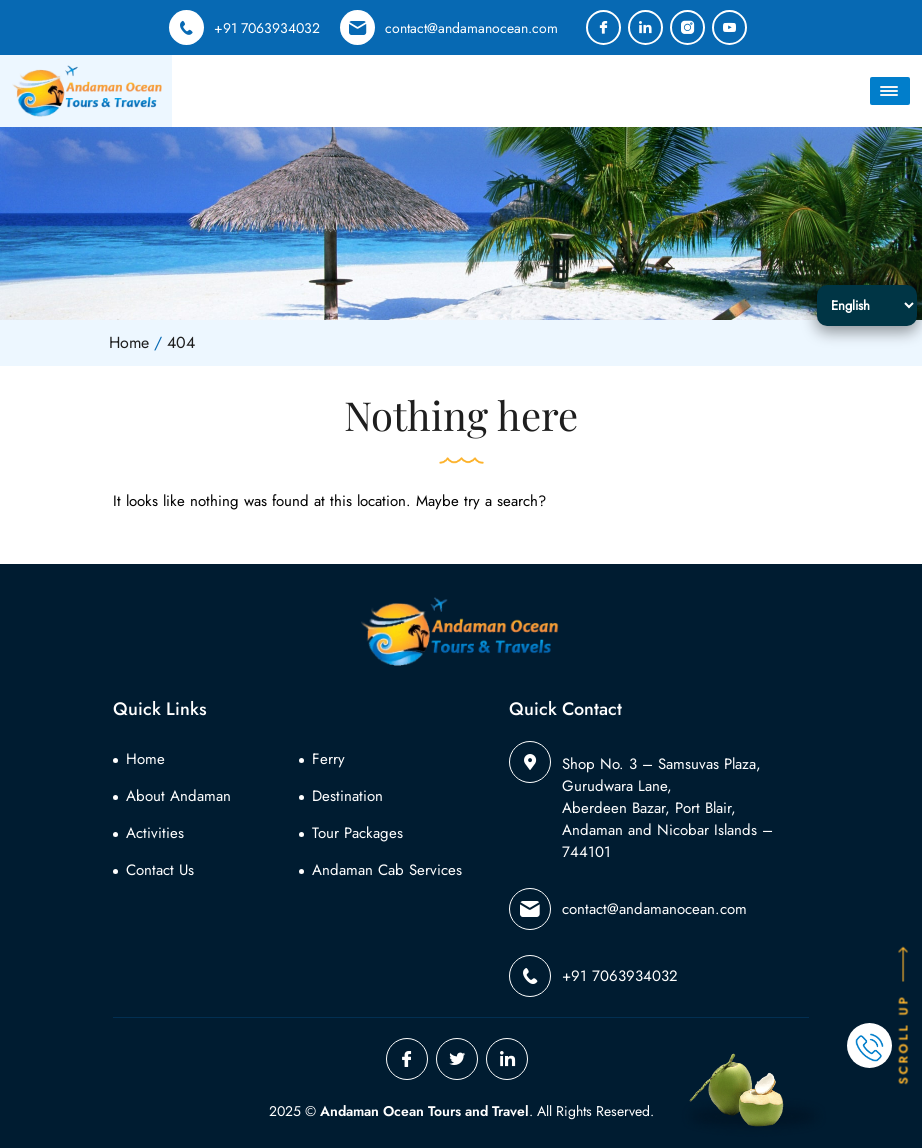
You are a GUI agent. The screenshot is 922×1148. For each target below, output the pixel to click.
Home (145, 759)
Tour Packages (357, 833)
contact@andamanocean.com (449, 27)
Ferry (328, 759)
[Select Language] (867, 305)
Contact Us (160, 870)
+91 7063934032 (244, 27)
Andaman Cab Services (387, 870)
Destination (347, 796)
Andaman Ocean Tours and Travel (424, 1111)
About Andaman (178, 796)
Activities (155, 833)
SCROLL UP (904, 1014)
